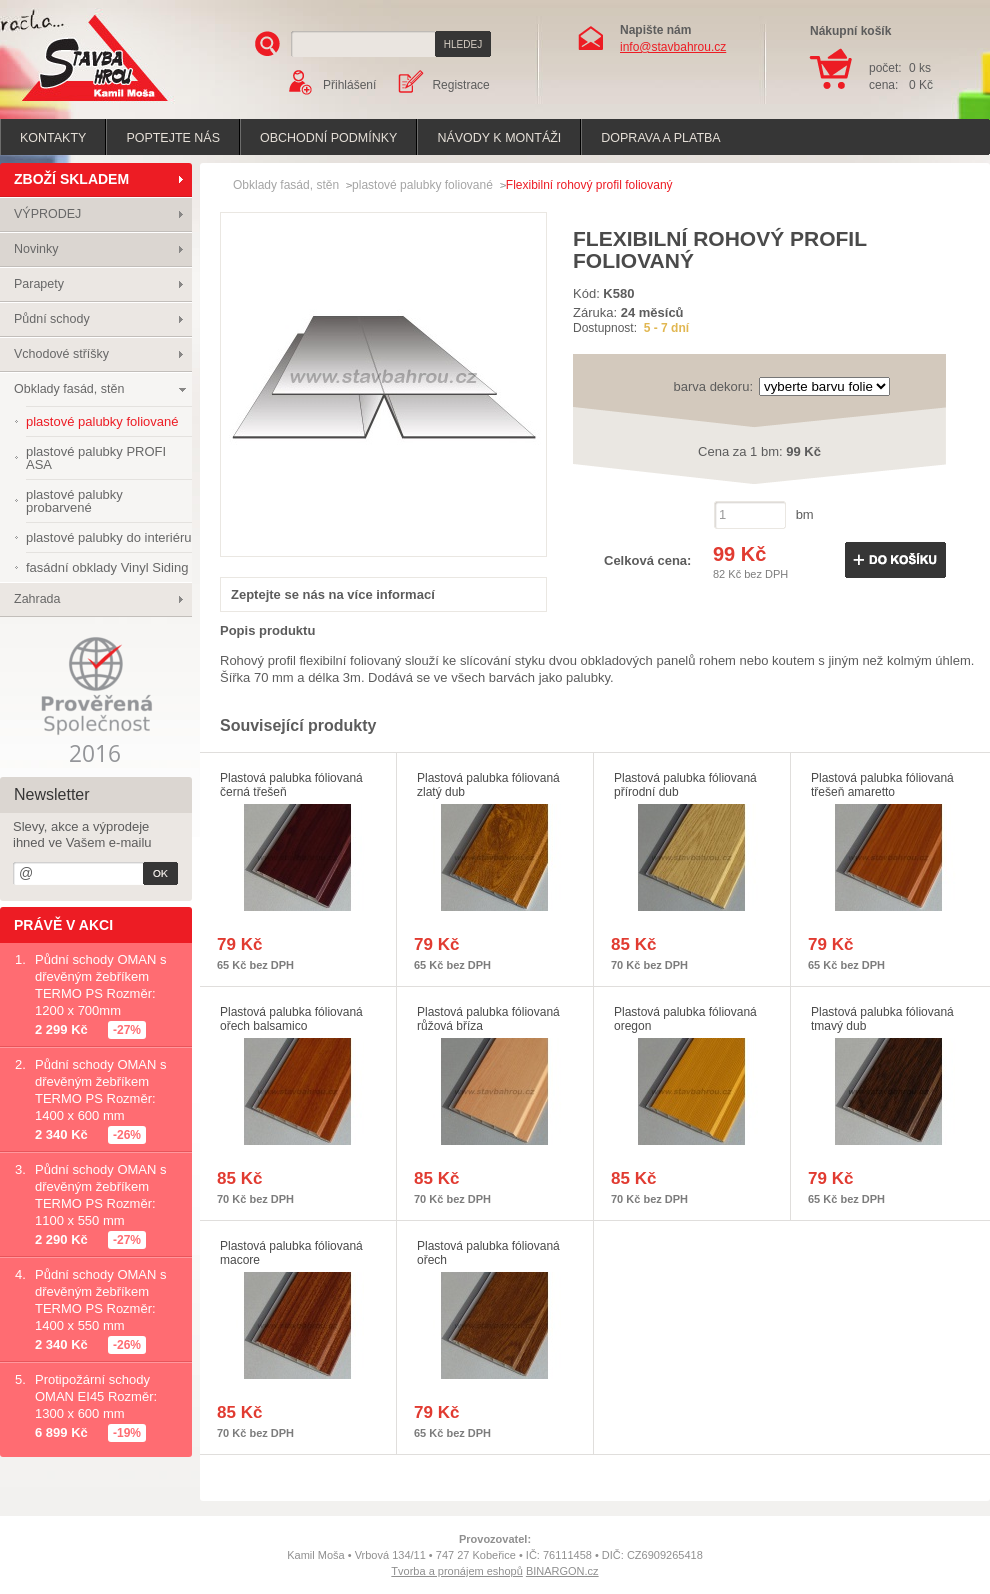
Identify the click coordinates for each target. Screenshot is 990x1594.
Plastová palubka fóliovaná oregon (685, 1019)
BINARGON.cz (562, 1571)
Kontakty (53, 138)
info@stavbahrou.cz (673, 47)
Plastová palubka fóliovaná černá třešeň (291, 785)
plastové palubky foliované (422, 185)
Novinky (36, 249)
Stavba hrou (64, 103)
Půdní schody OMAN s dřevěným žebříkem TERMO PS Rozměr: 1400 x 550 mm (101, 1300)
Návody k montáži (499, 138)
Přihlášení (349, 85)
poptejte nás (173, 138)
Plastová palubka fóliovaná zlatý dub (488, 785)
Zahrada (37, 599)
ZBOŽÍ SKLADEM (71, 179)
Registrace (460, 85)
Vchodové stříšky (61, 354)
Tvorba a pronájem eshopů (456, 1571)
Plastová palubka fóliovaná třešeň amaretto (882, 785)
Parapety (39, 284)
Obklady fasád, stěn (69, 389)
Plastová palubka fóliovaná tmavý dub (882, 1019)
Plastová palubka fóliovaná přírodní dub (685, 785)
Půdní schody (52, 319)
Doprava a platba (660, 138)
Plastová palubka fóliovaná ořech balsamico (291, 1019)
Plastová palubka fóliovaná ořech (488, 1253)
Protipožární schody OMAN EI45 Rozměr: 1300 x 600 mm (96, 1396)
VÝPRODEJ (47, 214)
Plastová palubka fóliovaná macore (291, 1253)
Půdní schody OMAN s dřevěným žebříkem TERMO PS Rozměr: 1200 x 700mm (101, 985)
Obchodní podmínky (328, 138)
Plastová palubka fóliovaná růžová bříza (488, 1019)
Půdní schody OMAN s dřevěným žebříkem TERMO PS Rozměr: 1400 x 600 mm (101, 1090)
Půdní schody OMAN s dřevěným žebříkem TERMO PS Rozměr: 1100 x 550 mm (101, 1195)
